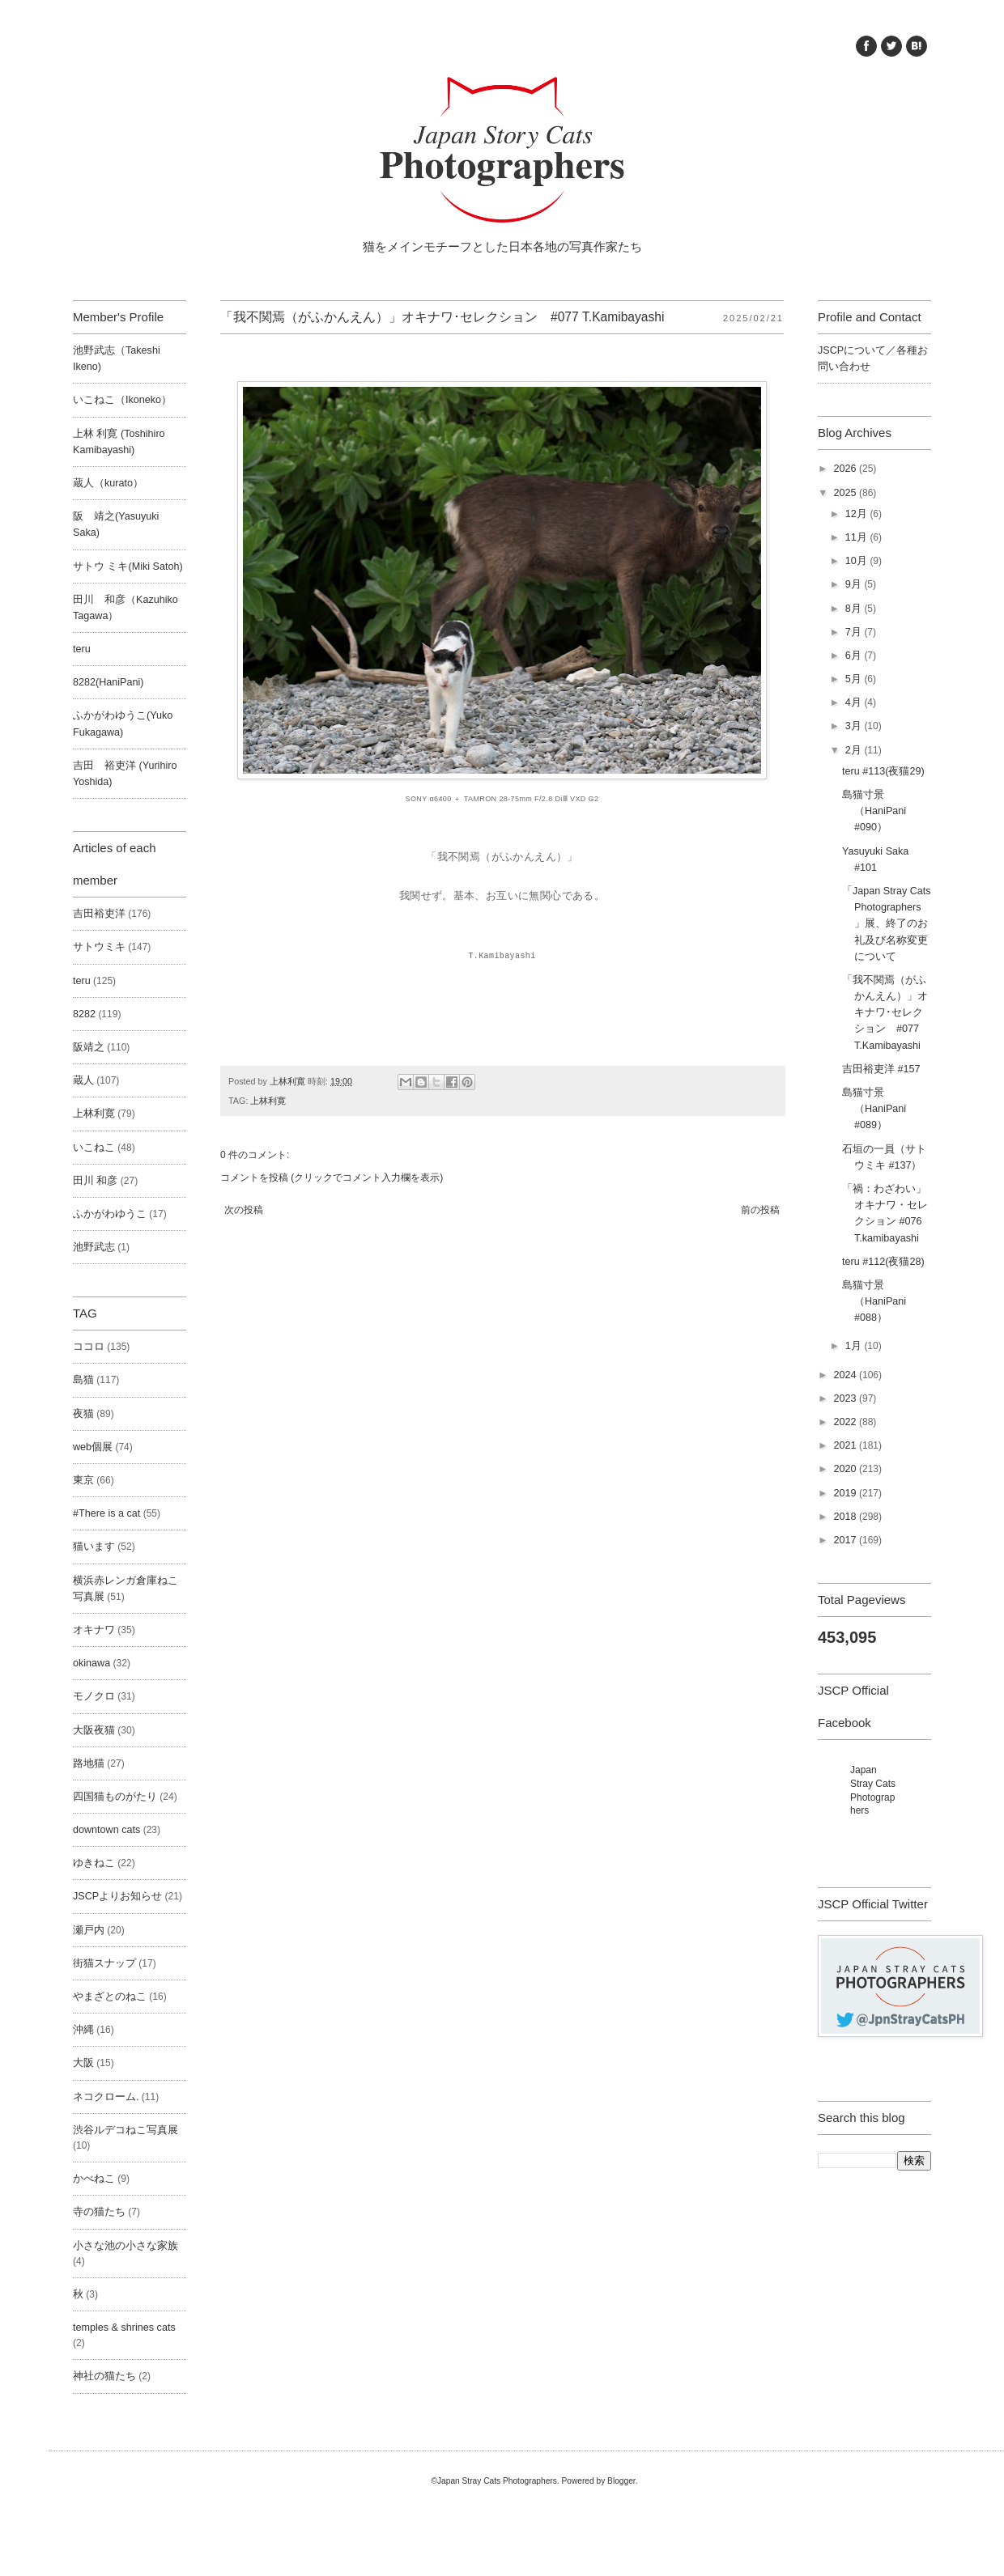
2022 (846, 1422)
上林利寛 (268, 1101)
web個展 (93, 1447)
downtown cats (106, 1829)
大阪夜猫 (94, 1730)
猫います (94, 1546)
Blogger (621, 2480)
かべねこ (94, 2178)
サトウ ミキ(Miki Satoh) (128, 566)
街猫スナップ (104, 1963)
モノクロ (94, 1696)
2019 (846, 1493)
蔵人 (83, 1080)
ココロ (88, 1346)
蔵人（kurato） (108, 483)
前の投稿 (760, 1210)
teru (82, 649)
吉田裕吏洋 (99, 913)
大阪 (83, 2063)
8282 (84, 1014)
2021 (846, 1445)
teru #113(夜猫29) (883, 771)
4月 (855, 702)
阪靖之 (88, 1047)
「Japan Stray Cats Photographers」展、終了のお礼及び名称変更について (886, 923)
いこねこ (94, 1147)
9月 (855, 584)
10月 (857, 561)
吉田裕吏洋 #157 (881, 1069)
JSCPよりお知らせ (117, 1896)
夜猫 (83, 1414)
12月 (857, 514)
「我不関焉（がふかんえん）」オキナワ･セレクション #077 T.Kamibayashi (885, 1012)
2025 (846, 493)
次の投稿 (243, 1210)
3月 (855, 726)
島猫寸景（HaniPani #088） (874, 1301)
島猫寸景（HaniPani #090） (874, 811)
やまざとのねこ (110, 1996)
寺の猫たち (99, 2211)
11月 (857, 537)
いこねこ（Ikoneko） (122, 399)
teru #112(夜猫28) (883, 1261)
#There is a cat (106, 1513)
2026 (846, 468)
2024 (846, 1375)
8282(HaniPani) (108, 682)
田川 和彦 (95, 1180)
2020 (846, 1469)
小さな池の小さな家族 (125, 2245)
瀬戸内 (88, 1930)
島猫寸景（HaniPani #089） (874, 1109)
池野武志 (94, 1247)
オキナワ (94, 1630)
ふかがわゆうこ (110, 1214)
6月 (855, 655)
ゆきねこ (94, 1863)
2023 (846, 1398)
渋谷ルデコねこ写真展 (125, 2130)
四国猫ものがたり (115, 1796)
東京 (83, 1480)
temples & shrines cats (124, 2327)
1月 (855, 1346)
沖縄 (83, 2029)
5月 (855, 679)
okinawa (91, 1663)
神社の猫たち (104, 2376)
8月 (855, 608)
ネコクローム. (106, 2097)
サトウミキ (99, 947)
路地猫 (88, 1763)
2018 (846, 1516)
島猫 (83, 1380)
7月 (855, 632)
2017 (846, 1540)
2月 (855, 750)
